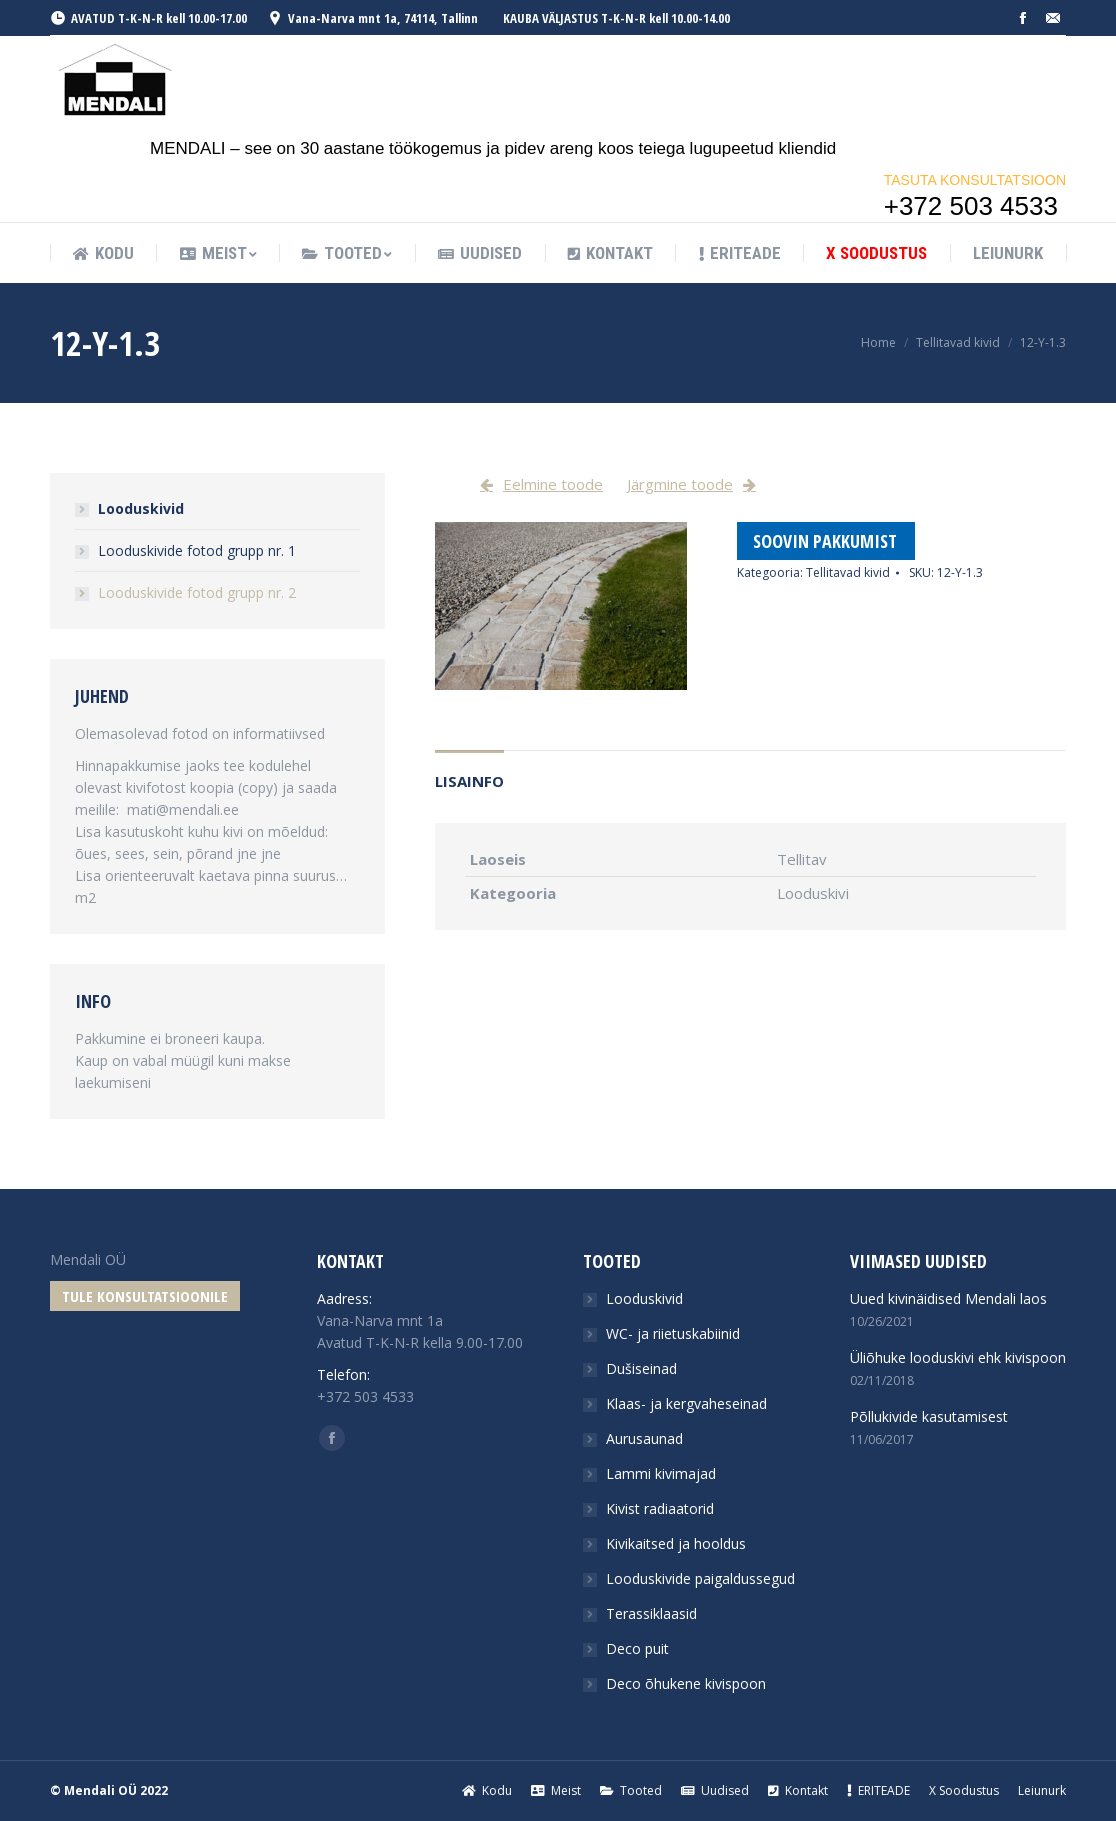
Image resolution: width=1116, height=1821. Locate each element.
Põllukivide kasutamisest (929, 1416)
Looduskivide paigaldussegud (700, 1578)
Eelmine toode (553, 484)
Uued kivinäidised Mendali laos (948, 1298)
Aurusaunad (644, 1438)
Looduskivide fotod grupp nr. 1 (197, 550)
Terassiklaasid (651, 1613)
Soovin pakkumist (825, 541)
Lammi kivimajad (661, 1473)
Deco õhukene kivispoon (686, 1683)
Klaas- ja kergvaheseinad (686, 1403)
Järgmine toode (680, 484)
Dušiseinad (641, 1368)
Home (878, 342)
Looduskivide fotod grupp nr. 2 (197, 592)
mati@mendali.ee (183, 809)
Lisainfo (469, 781)
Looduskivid (141, 508)
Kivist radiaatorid (660, 1508)
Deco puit (637, 1648)
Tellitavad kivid (958, 342)
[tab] (469, 771)
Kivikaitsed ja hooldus (676, 1543)
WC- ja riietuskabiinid (673, 1333)
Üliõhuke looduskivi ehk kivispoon (958, 1357)
